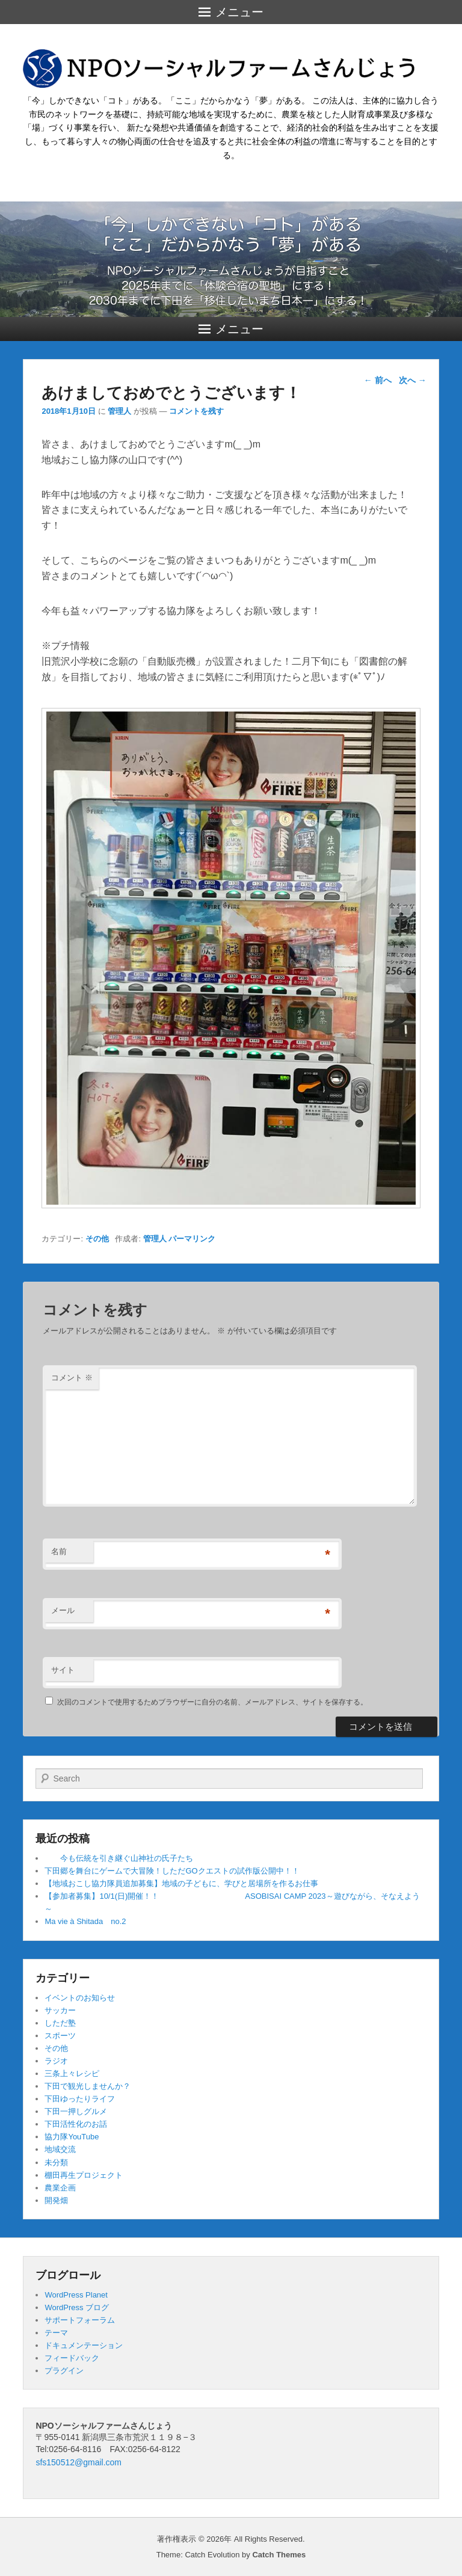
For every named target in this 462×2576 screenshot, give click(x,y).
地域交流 (60, 2149)
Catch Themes (279, 2554)
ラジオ (56, 2060)
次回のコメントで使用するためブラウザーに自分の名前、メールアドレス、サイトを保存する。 (212, 1702)
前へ (378, 380)
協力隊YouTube (72, 2136)
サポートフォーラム (80, 2320)
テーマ (56, 2332)
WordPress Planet (76, 2294)
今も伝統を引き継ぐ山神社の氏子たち (119, 1858)
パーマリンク (191, 1238)
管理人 (119, 411)
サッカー (60, 2010)
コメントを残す (196, 411)
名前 (59, 1551)
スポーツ (60, 2035)
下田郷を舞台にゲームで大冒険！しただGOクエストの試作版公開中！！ (172, 1870)
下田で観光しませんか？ (88, 2086)
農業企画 (60, 2187)
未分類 (56, 2162)
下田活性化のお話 (76, 2124)
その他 (97, 1238)
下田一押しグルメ (76, 2111)
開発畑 (56, 2200)
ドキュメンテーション (84, 2345)
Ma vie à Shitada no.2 (85, 1921)
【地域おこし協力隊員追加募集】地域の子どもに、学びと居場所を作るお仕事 (181, 1883)
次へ (413, 380)
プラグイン (64, 2370)
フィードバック (72, 2357)
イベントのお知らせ (80, 1997)
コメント (72, 1377)
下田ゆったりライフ (80, 2098)
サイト (63, 1669)
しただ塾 (60, 2022)
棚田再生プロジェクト (84, 2175)
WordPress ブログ (77, 2307)
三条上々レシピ (72, 2073)
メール (63, 1610)
